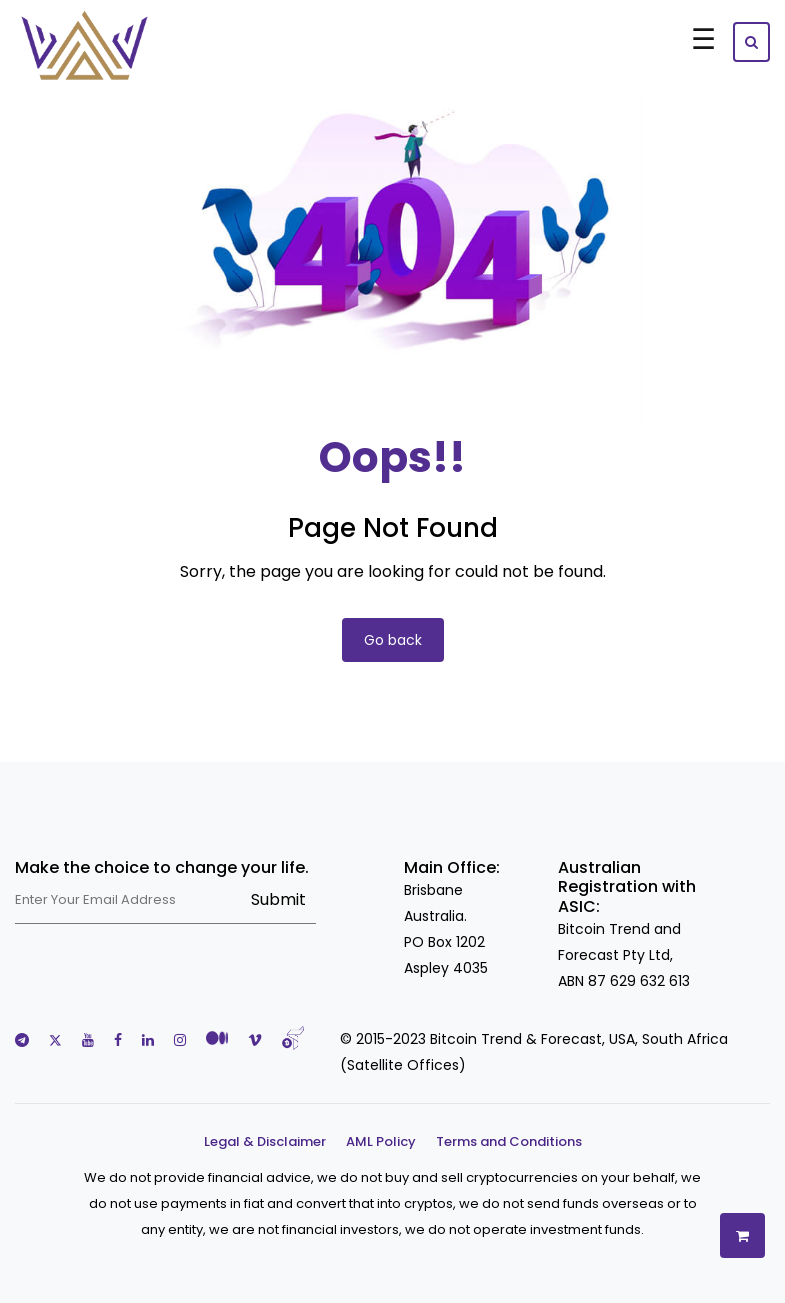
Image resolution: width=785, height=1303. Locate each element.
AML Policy (381, 1141)
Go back (393, 640)
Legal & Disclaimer (265, 1141)
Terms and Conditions (509, 1141)
